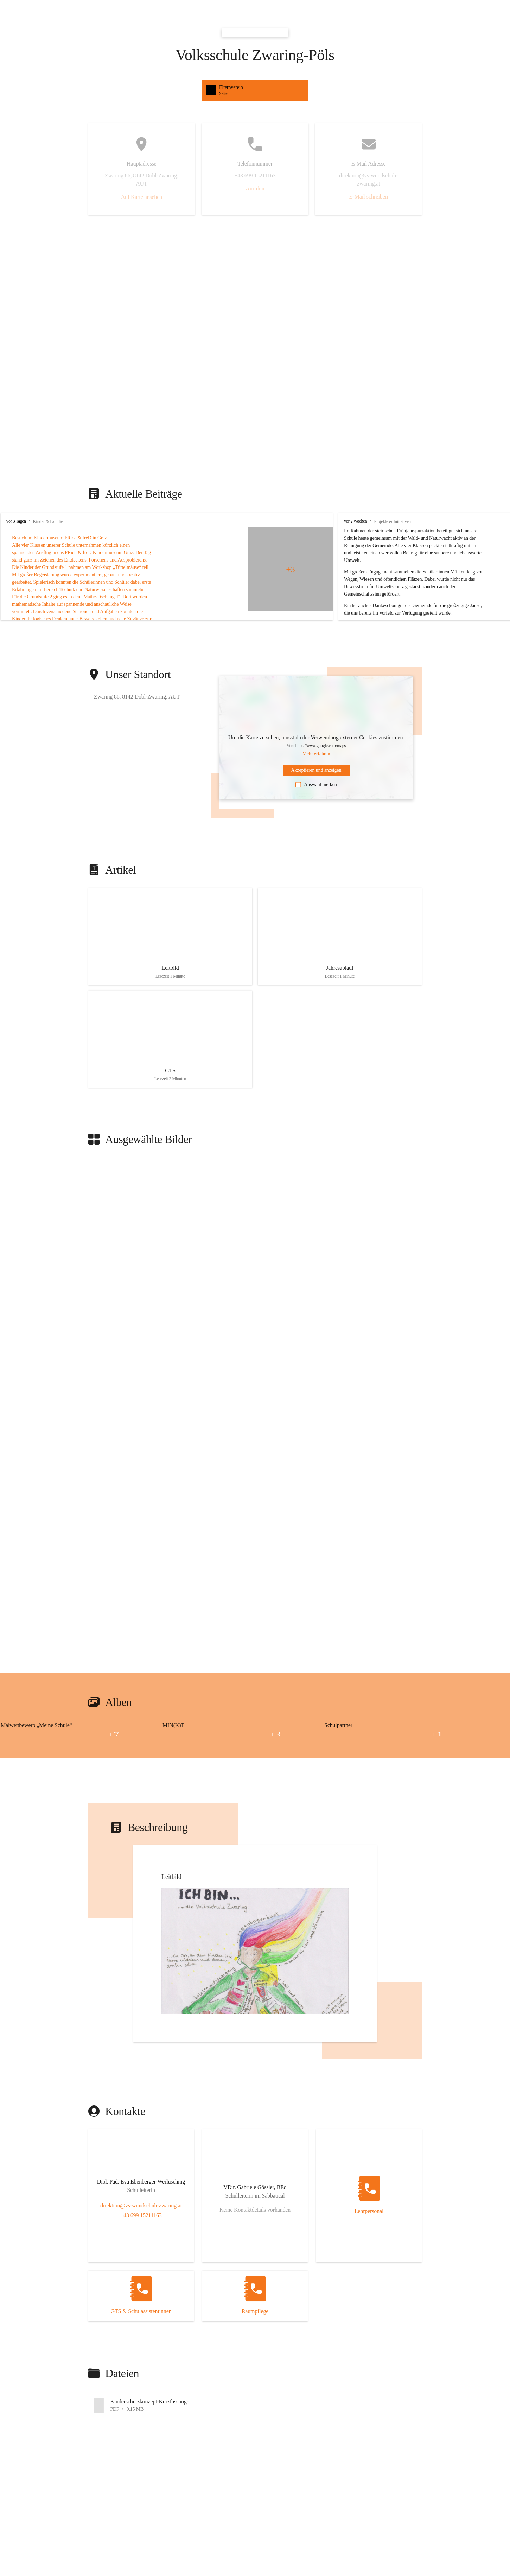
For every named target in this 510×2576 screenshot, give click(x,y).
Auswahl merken (316, 784)
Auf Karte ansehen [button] (141, 197)
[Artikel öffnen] (170, 936)
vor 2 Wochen (355, 521)
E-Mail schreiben (368, 197)
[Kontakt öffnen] (141, 2183)
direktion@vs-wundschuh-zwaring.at (141, 2205)
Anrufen (255, 189)
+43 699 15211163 (140, 2215)
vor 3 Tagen (16, 521)
